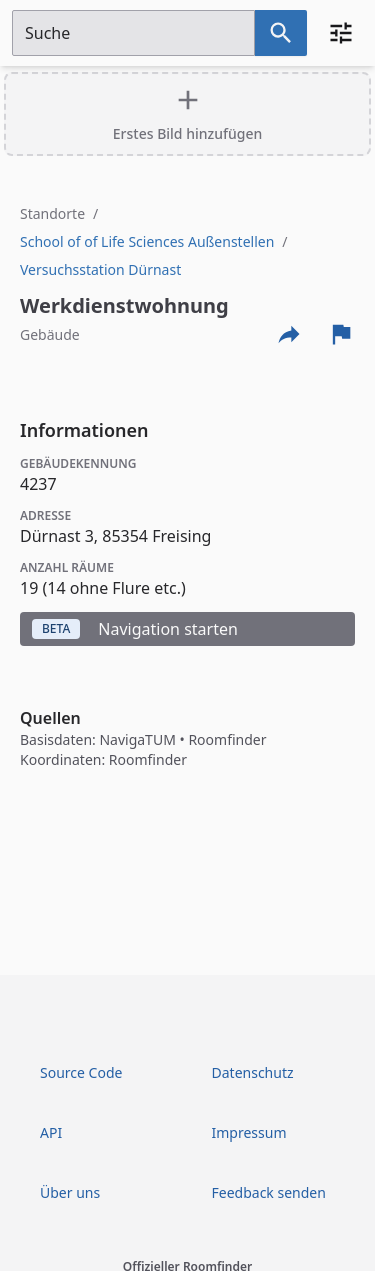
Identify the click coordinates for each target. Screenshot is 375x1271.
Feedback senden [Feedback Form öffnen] (269, 1192)
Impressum (249, 1132)
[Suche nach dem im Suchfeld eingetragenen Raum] (281, 33)
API (51, 1132)
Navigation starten (135, 629)
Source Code (81, 1072)
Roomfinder (227, 739)
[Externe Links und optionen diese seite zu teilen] (289, 334)
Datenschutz (253, 1072)
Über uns (70, 1192)
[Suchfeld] (133, 33)
